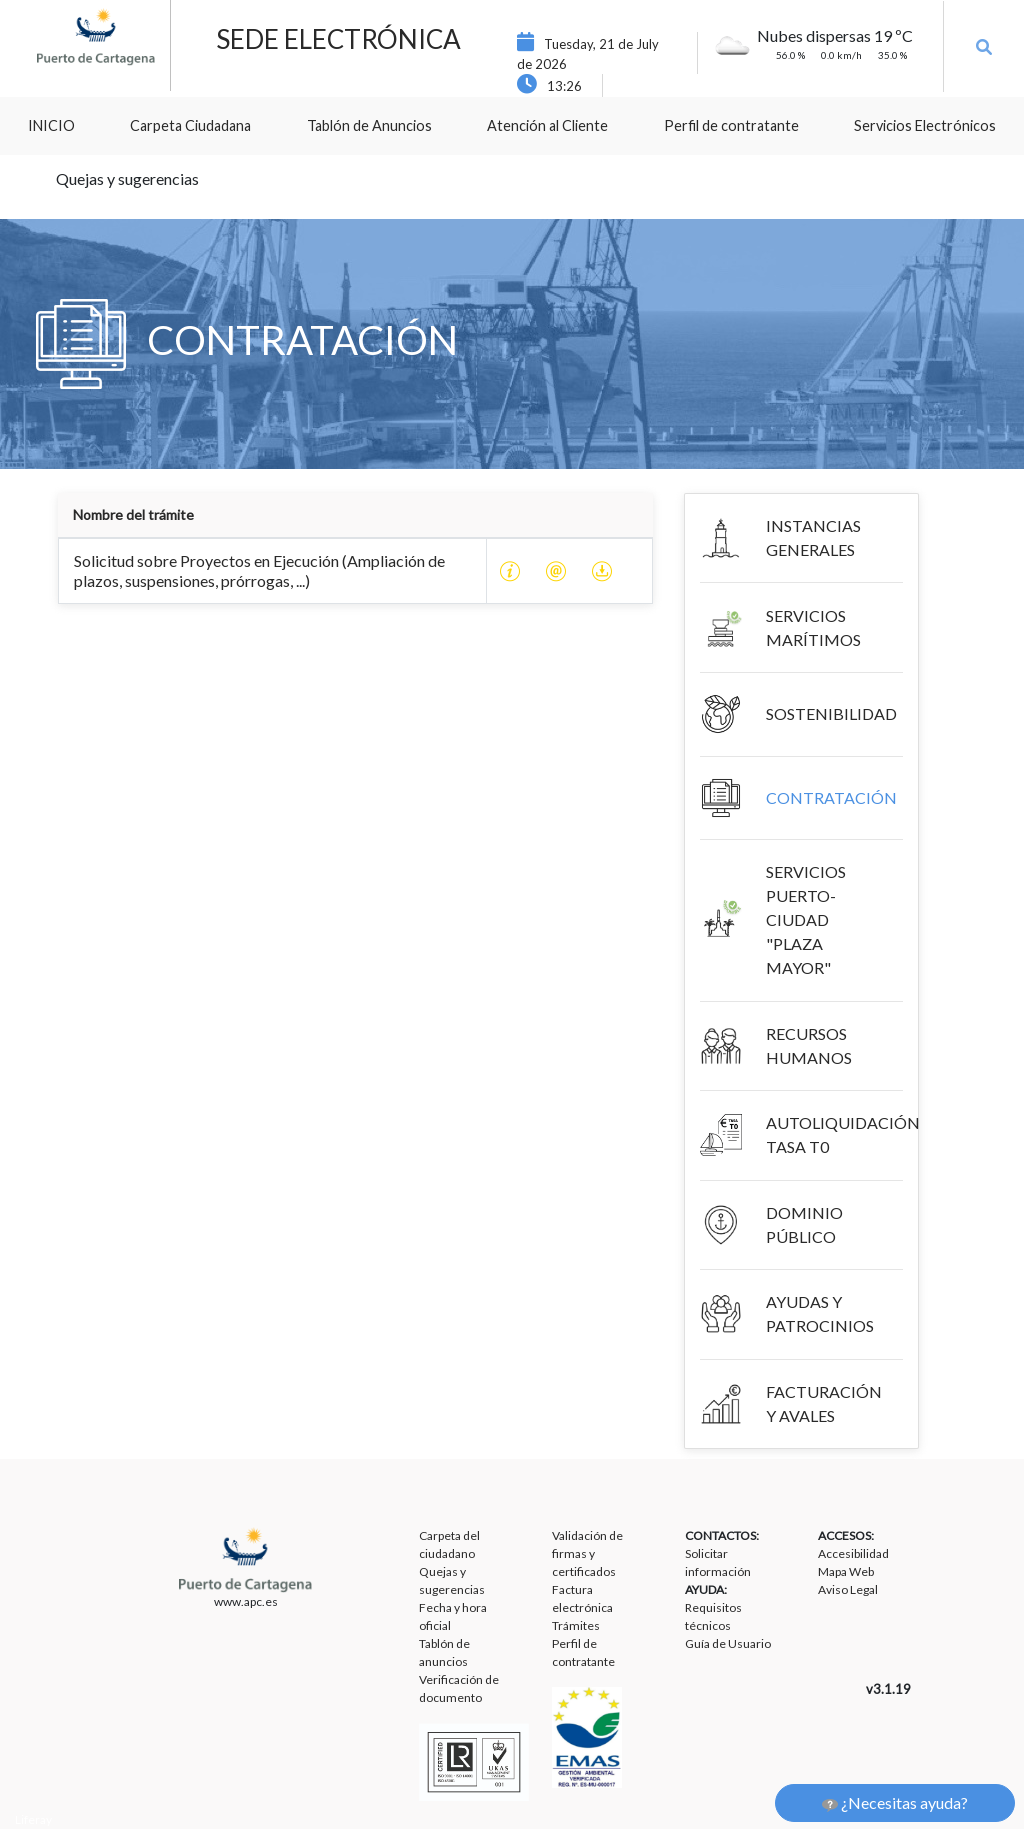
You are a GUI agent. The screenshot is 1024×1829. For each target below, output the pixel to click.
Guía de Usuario (728, 1643)
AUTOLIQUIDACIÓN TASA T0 (843, 1134)
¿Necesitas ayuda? (895, 1803)
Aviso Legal (848, 1589)
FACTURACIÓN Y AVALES (824, 1403)
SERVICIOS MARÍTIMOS (813, 627)
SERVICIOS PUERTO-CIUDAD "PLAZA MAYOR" (806, 919)
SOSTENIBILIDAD (831, 713)
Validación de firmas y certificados (587, 1553)
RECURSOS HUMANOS (809, 1045)
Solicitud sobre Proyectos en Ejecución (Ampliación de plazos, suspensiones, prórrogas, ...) (259, 570)
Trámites (576, 1625)
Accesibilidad (853, 1553)
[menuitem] (51, 126)
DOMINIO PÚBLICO (804, 1224)
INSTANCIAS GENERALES (813, 537)
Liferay (33, 1819)
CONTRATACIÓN (831, 797)
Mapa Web (846, 1571)
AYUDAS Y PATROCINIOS (820, 1313)
